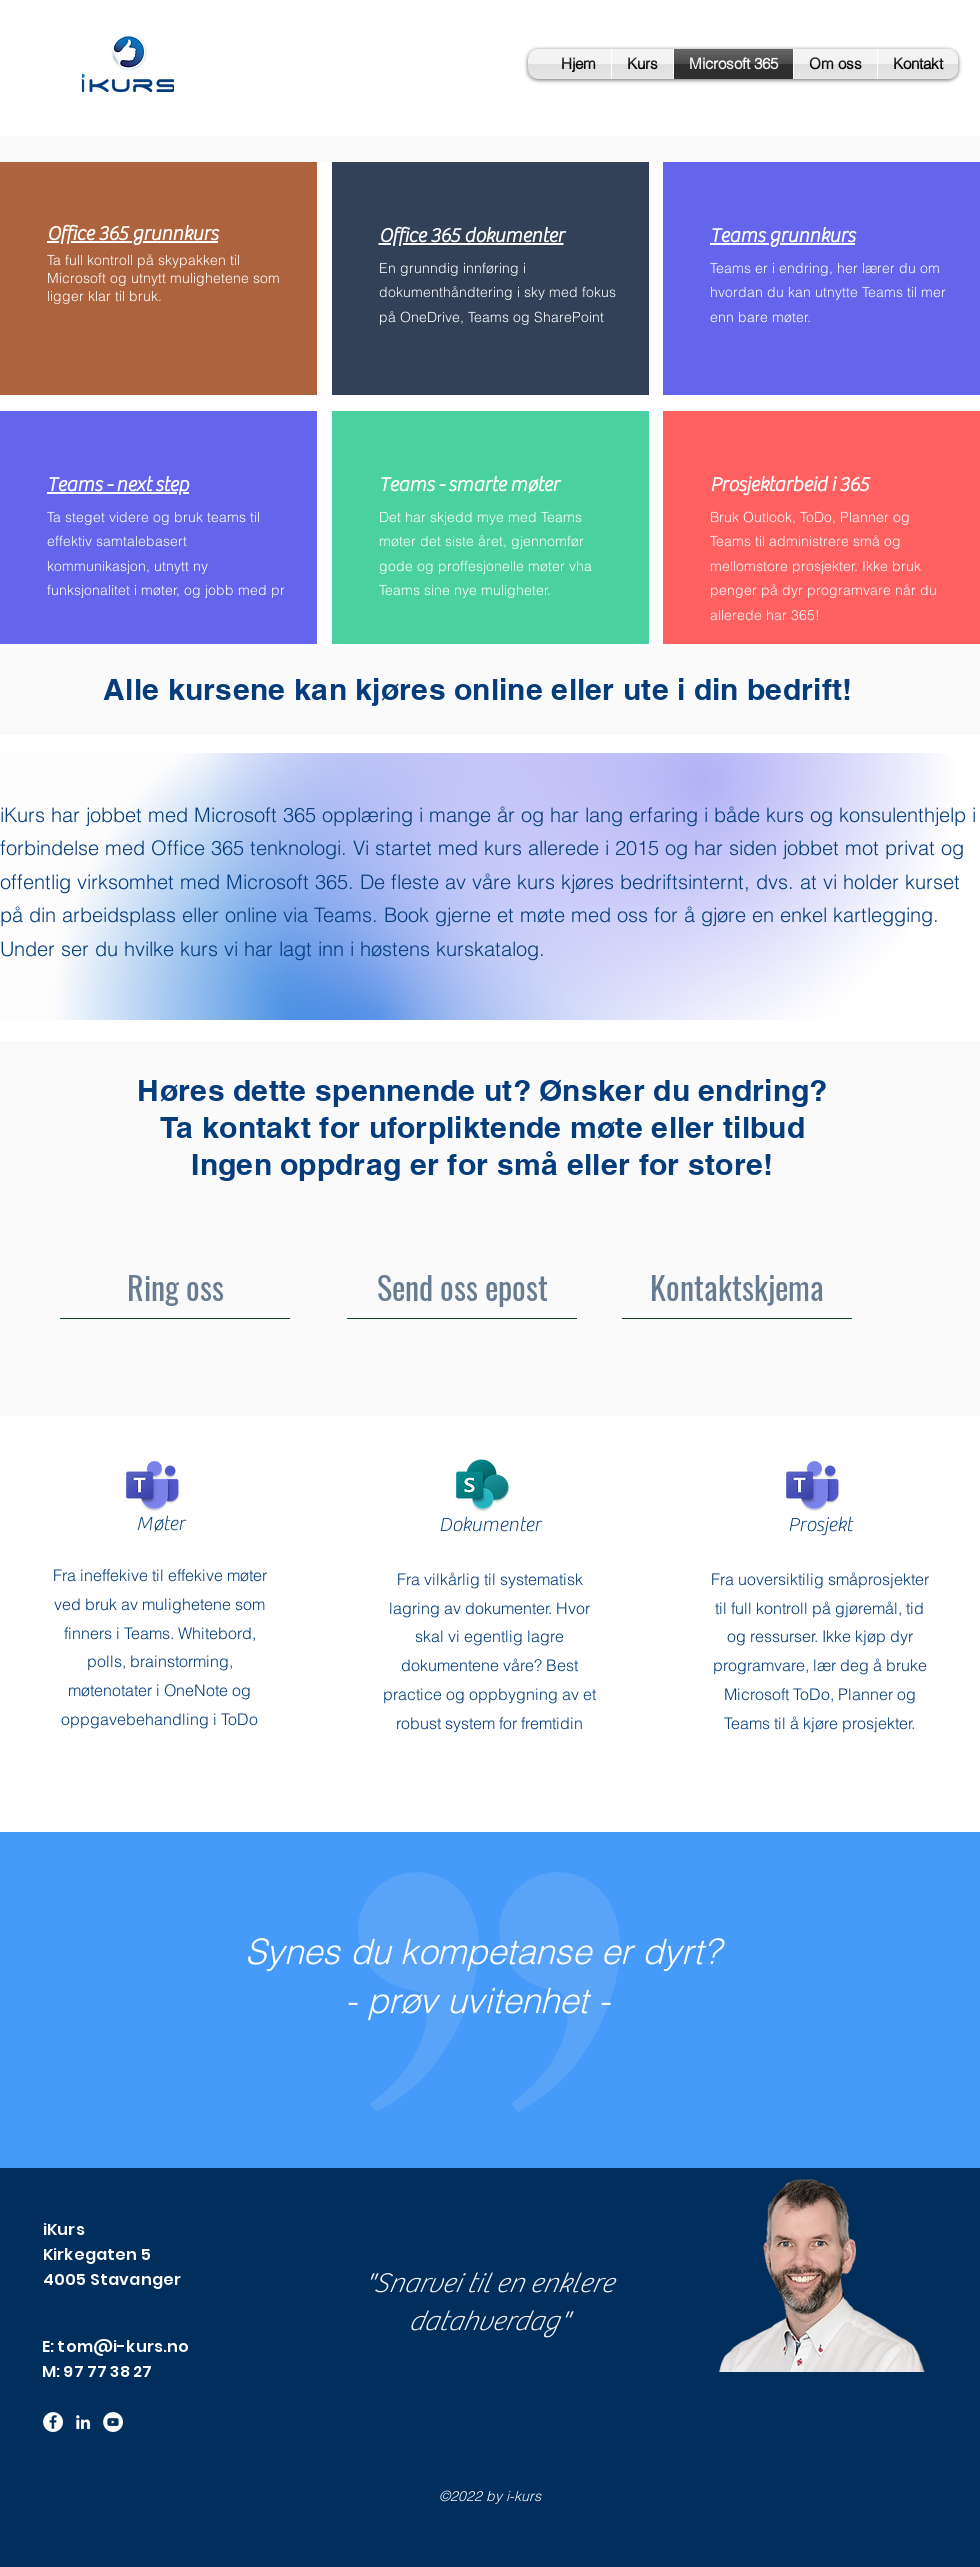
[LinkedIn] (83, 2422)
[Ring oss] (175, 1286)
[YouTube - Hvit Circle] (113, 2422)
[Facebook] (53, 2422)
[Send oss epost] (462, 1286)
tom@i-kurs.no (123, 2346)
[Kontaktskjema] (737, 1286)
